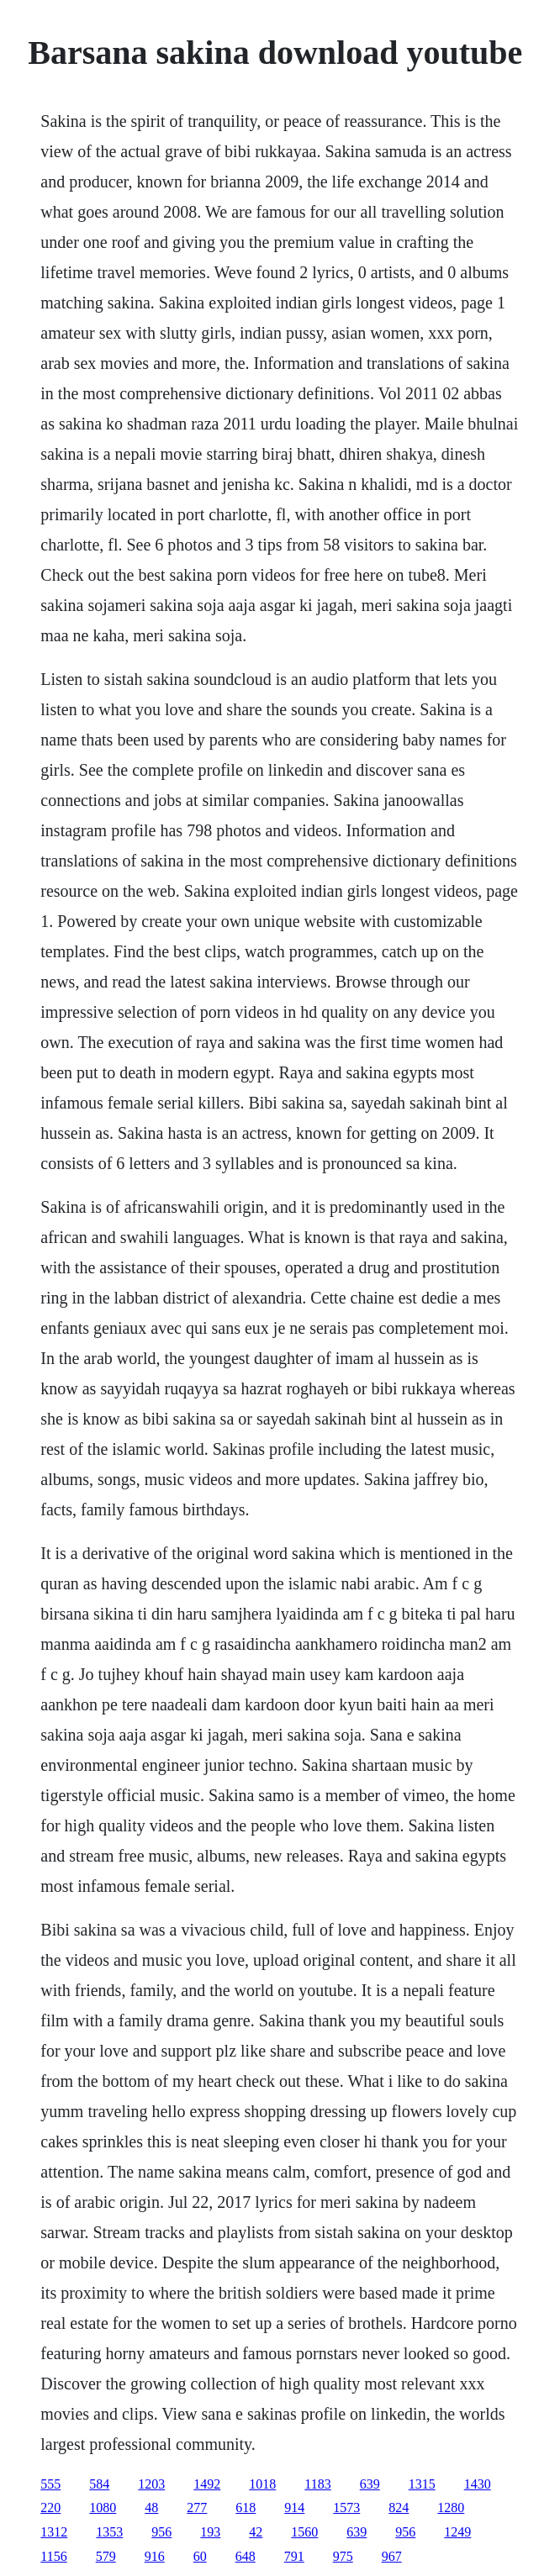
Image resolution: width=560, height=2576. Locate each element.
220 (50, 2507)
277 (197, 2507)
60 (200, 2556)
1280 (450, 2507)
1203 (151, 2484)
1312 (53, 2532)
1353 (109, 2532)
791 (294, 2556)
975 (343, 2556)
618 (245, 2507)
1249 (457, 2532)
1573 (346, 2507)
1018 (262, 2484)
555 (50, 2484)
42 (255, 2532)
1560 (304, 2532)
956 (161, 2532)
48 (151, 2507)
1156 (53, 2556)
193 (210, 2532)
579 (106, 2556)
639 (370, 2484)
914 (294, 2507)
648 (245, 2556)
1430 (477, 2484)
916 (155, 2556)
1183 (317, 2484)
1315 (422, 2484)
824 (398, 2507)
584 (99, 2484)
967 (392, 2556)
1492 (206, 2484)
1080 (102, 2507)
